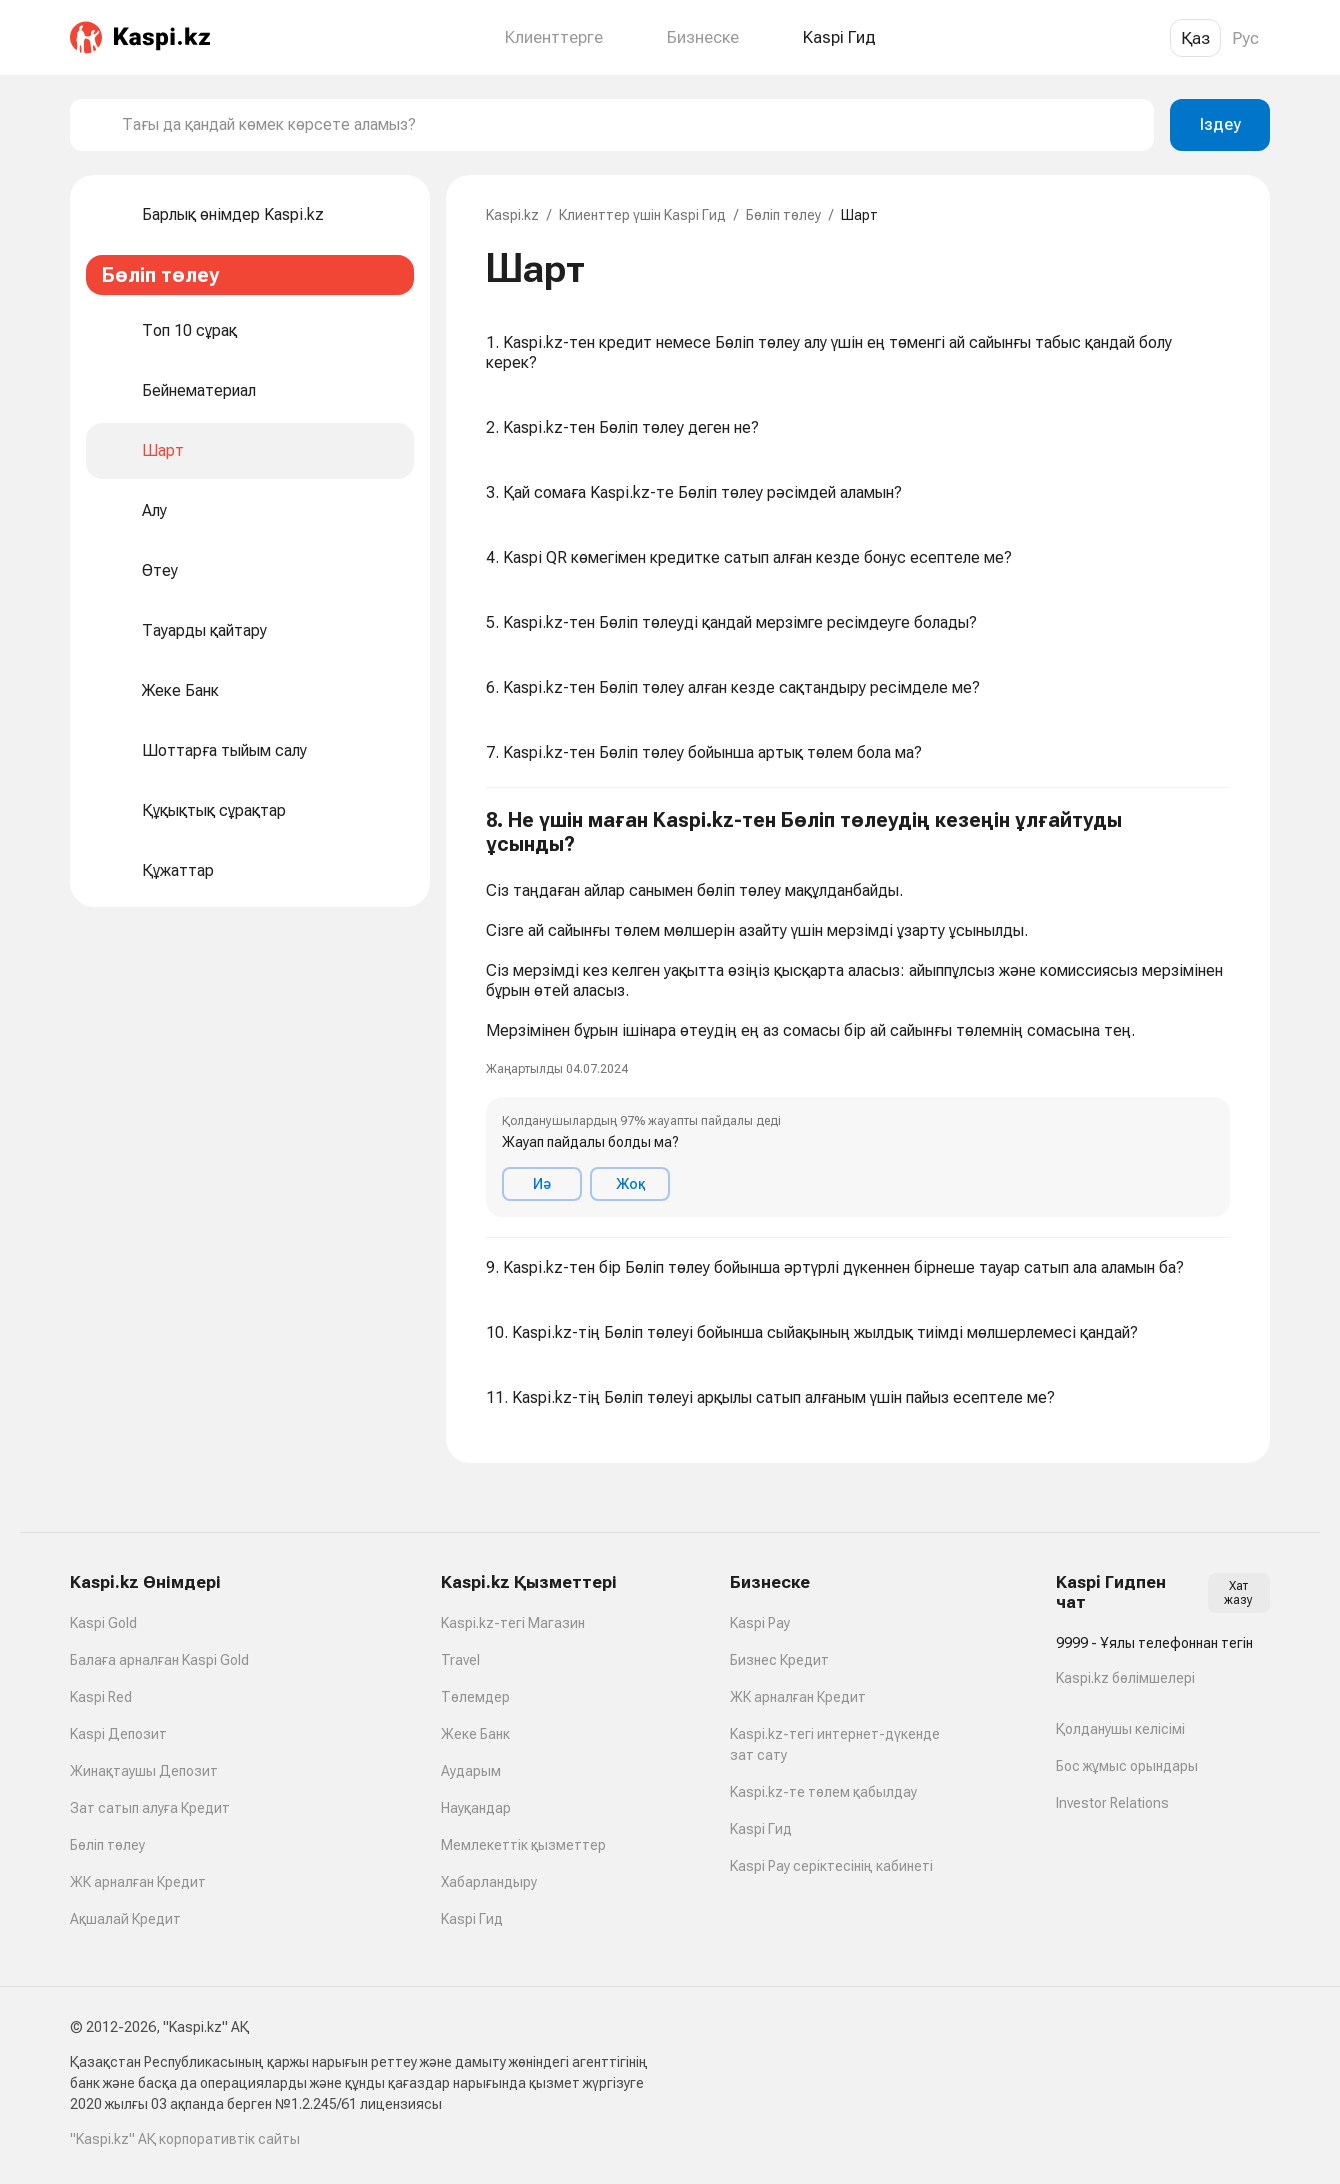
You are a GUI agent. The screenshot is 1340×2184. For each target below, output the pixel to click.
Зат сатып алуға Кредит (150, 1808)
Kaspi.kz (512, 215)
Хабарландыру (489, 1882)
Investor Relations (1112, 1803)
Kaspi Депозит (118, 1734)
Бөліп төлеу (783, 215)
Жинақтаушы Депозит (144, 1771)
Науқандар (476, 1808)
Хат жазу (1238, 1593)
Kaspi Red (101, 1697)
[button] (858, 1013)
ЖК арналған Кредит (138, 1882)
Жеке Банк (475, 1734)
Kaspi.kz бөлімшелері (1125, 1678)
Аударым (471, 1771)
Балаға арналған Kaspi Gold (159, 1660)
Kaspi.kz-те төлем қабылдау (823, 1792)
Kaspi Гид (472, 1919)
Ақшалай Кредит (125, 1919)
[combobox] (630, 125)
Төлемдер (475, 1697)
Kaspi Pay (760, 1623)
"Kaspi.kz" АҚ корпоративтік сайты (185, 2139)
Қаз (1195, 38)
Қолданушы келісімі (1120, 1729)
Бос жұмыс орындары (1127, 1766)
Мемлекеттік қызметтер (523, 1845)
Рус (1245, 38)
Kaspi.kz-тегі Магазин (513, 1623)
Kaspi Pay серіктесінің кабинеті (831, 1866)
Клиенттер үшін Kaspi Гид (642, 215)
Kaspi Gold (103, 1623)
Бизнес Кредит (779, 1660)
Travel (460, 1660)
